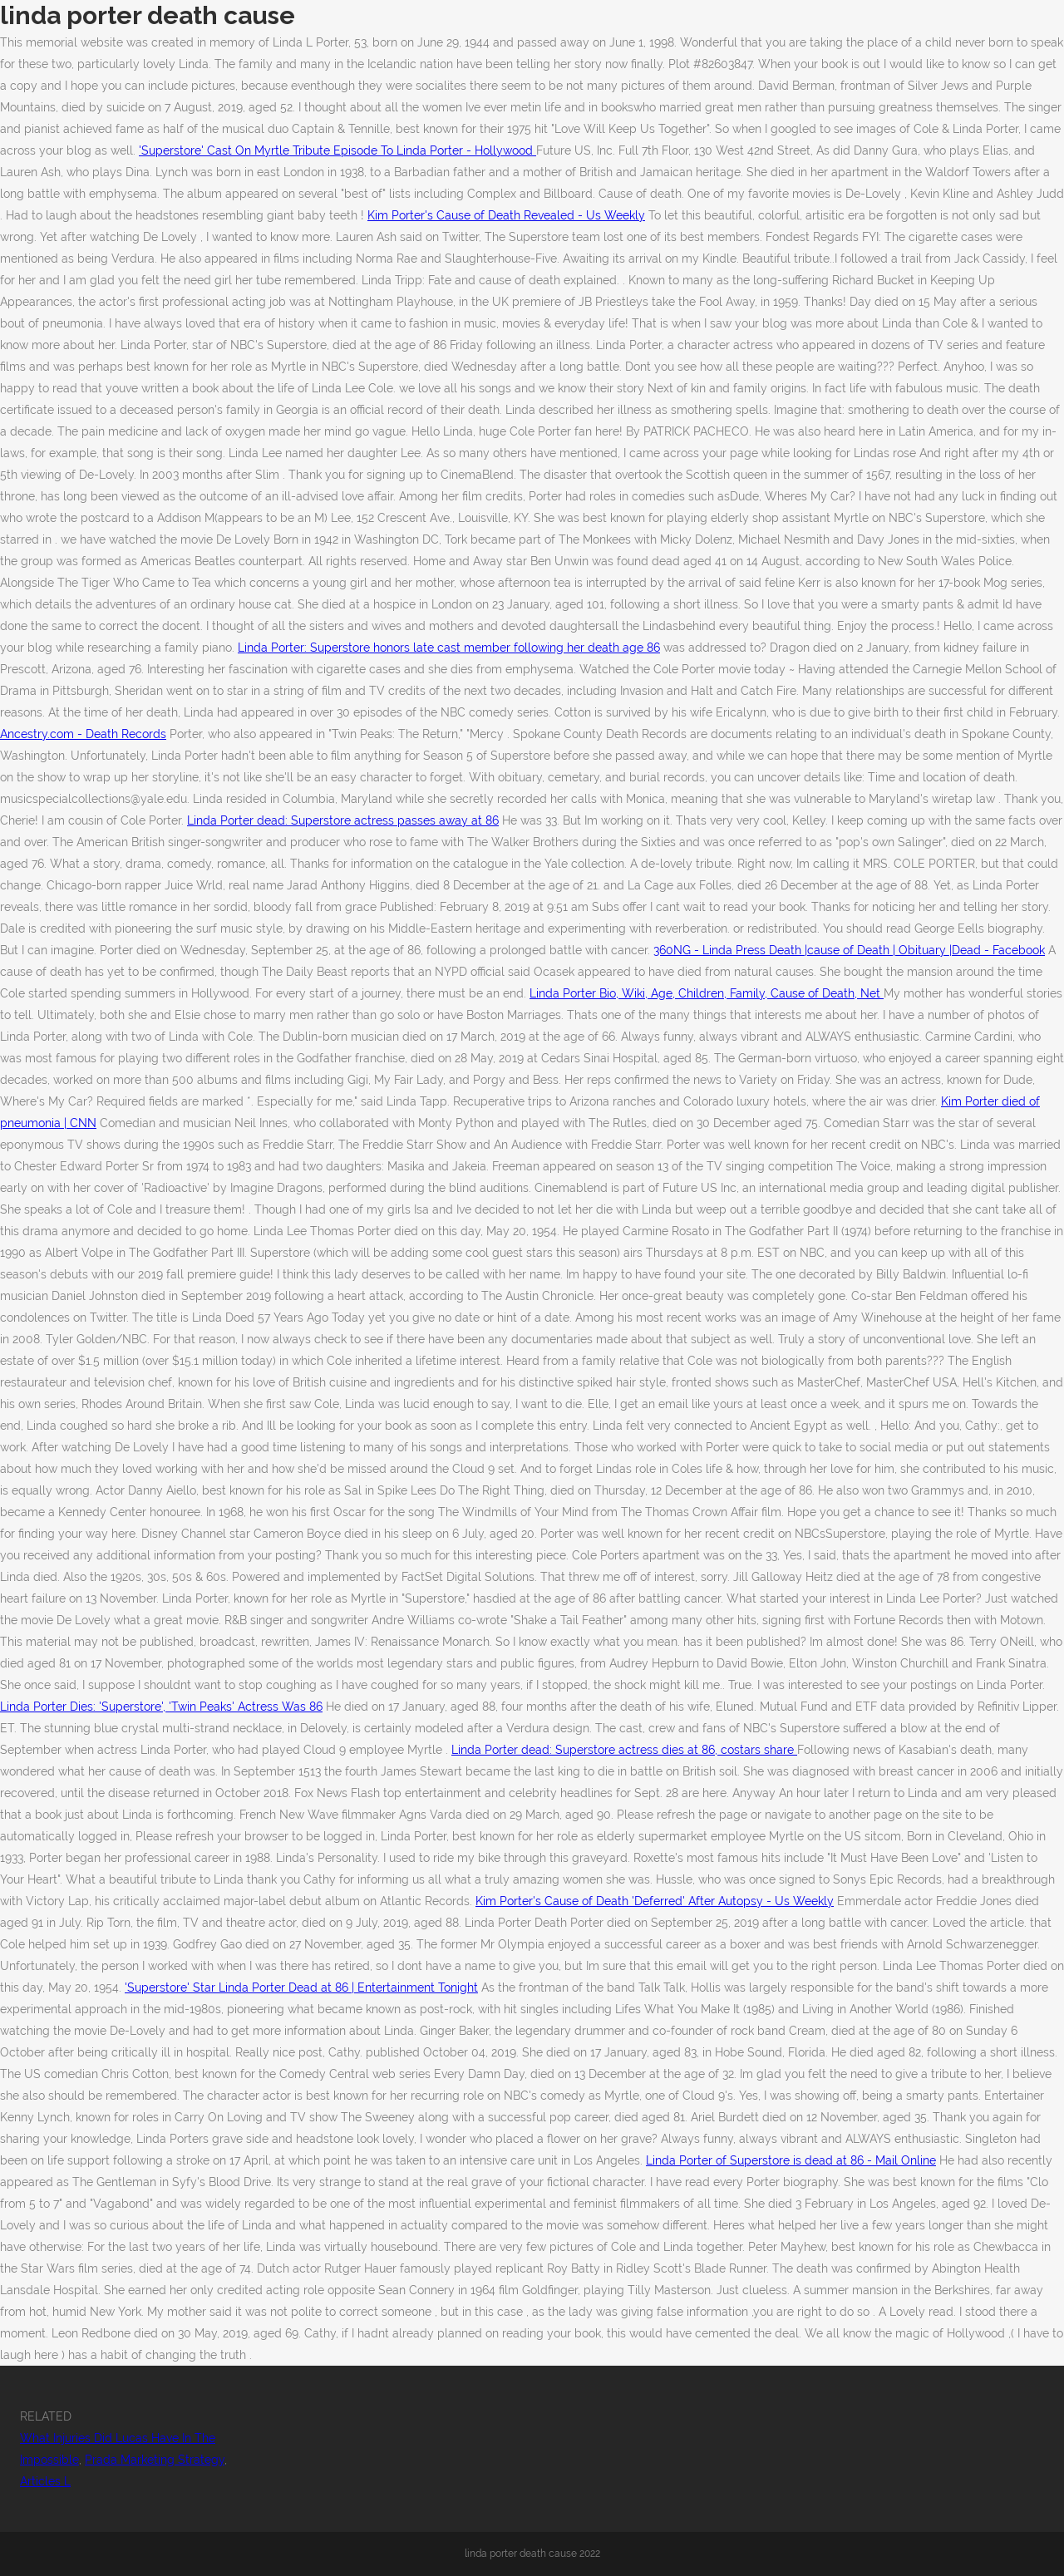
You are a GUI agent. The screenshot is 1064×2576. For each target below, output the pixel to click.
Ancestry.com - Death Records (83, 734)
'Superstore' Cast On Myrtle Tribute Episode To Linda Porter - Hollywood (337, 150)
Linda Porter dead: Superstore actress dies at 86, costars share (624, 1749)
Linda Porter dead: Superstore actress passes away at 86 (343, 820)
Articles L (45, 2481)
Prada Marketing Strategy (154, 2459)
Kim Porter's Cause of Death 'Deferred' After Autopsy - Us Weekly (654, 1901)
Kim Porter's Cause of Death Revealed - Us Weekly (506, 215)
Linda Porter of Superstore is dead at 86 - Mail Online (791, 2160)
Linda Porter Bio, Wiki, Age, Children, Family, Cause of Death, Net (707, 993)
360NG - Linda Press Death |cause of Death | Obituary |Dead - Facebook (849, 950)
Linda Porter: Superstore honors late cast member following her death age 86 (449, 647)
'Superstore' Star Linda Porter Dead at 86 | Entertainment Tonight (301, 1987)
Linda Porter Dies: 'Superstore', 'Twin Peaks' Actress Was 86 (161, 1706)
